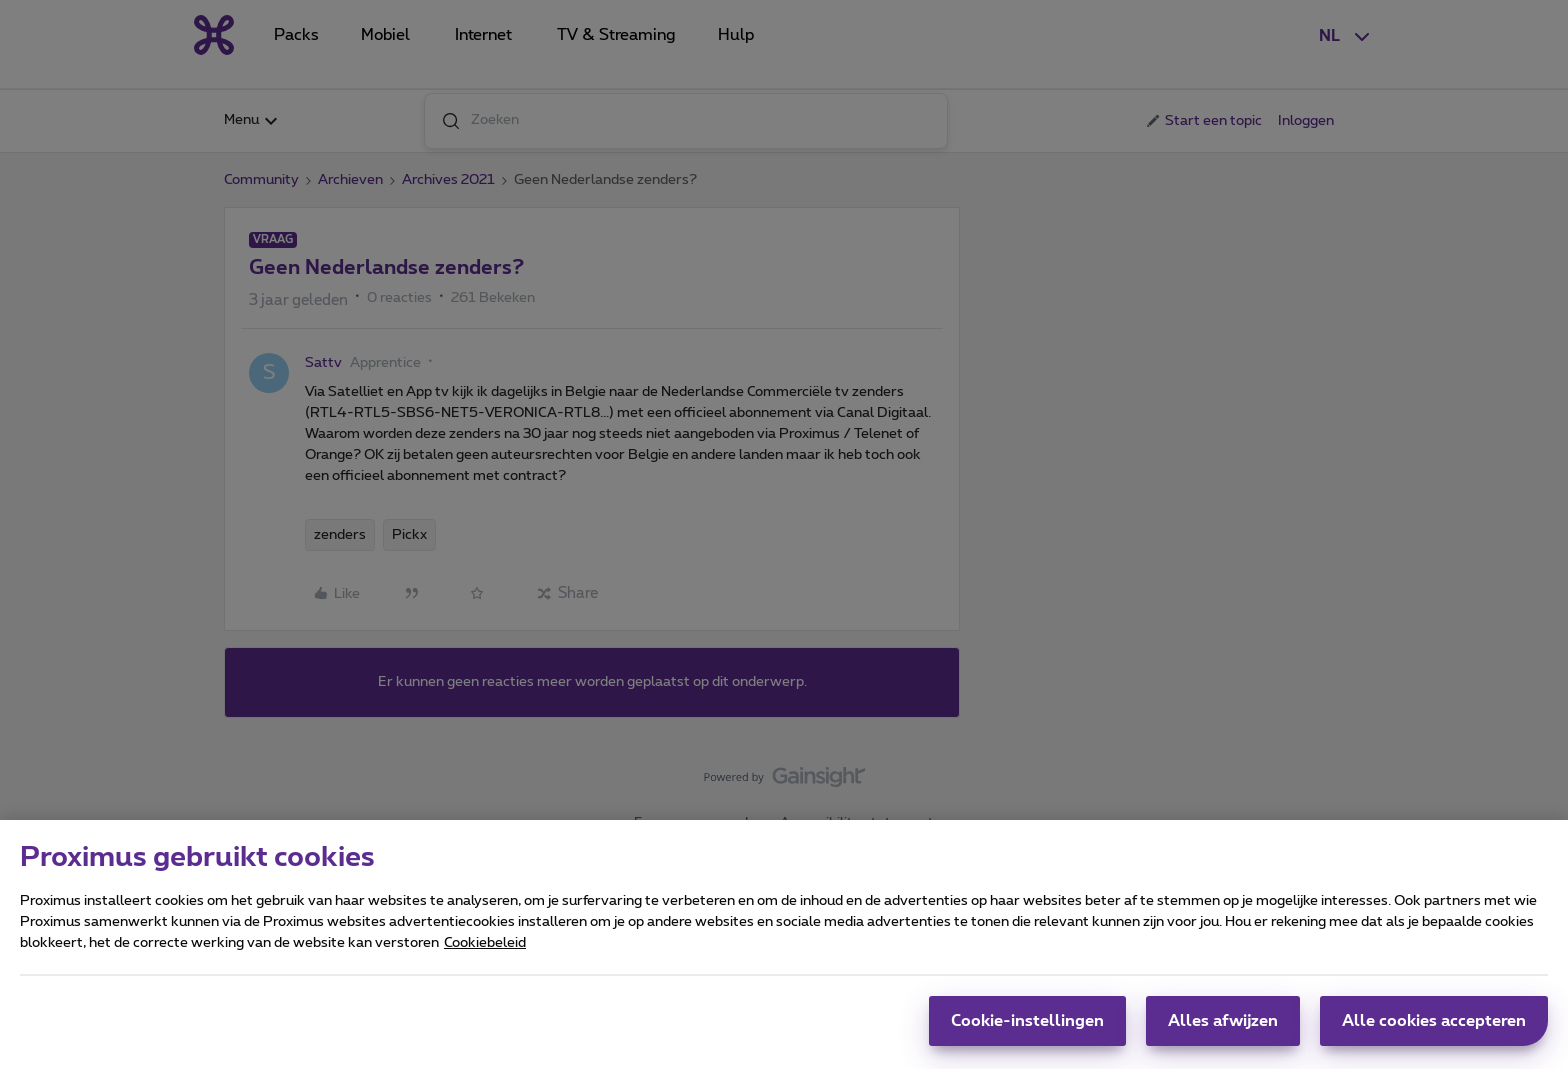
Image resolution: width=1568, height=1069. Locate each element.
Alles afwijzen (1223, 1031)
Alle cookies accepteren (1434, 1031)
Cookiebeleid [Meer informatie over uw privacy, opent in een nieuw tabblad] (485, 953)
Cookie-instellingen (1027, 1031)
